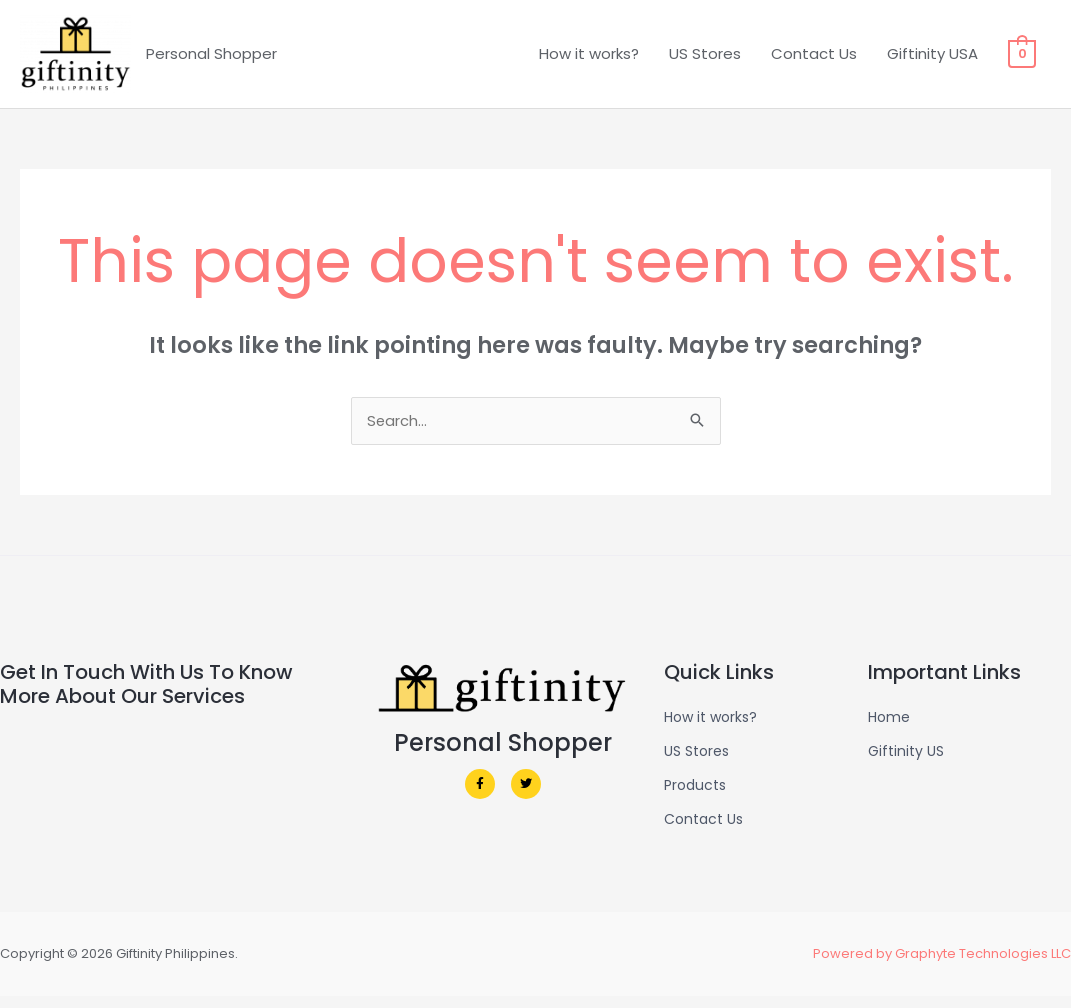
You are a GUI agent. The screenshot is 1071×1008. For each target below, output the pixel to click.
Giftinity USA (933, 58)
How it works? (590, 58)
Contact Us (815, 58)
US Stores (706, 58)
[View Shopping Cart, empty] (1022, 58)
